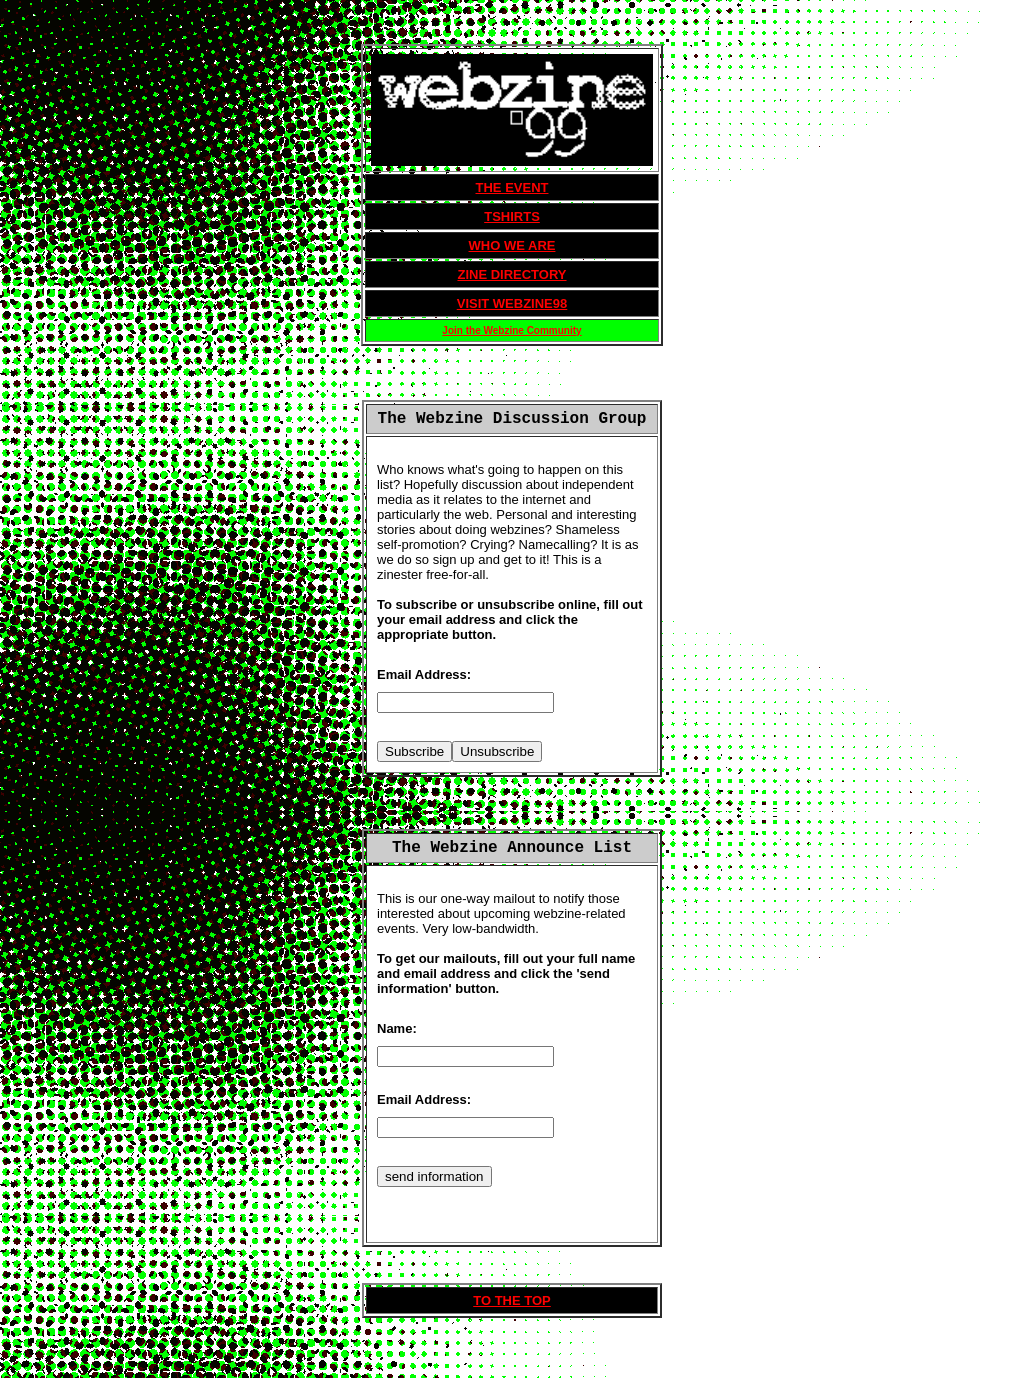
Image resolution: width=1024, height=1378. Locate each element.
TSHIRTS (512, 216)
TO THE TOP (512, 1300)
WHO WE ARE (512, 245)
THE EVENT (512, 187)
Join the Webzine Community (511, 330)
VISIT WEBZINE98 (512, 303)
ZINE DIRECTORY (511, 274)
